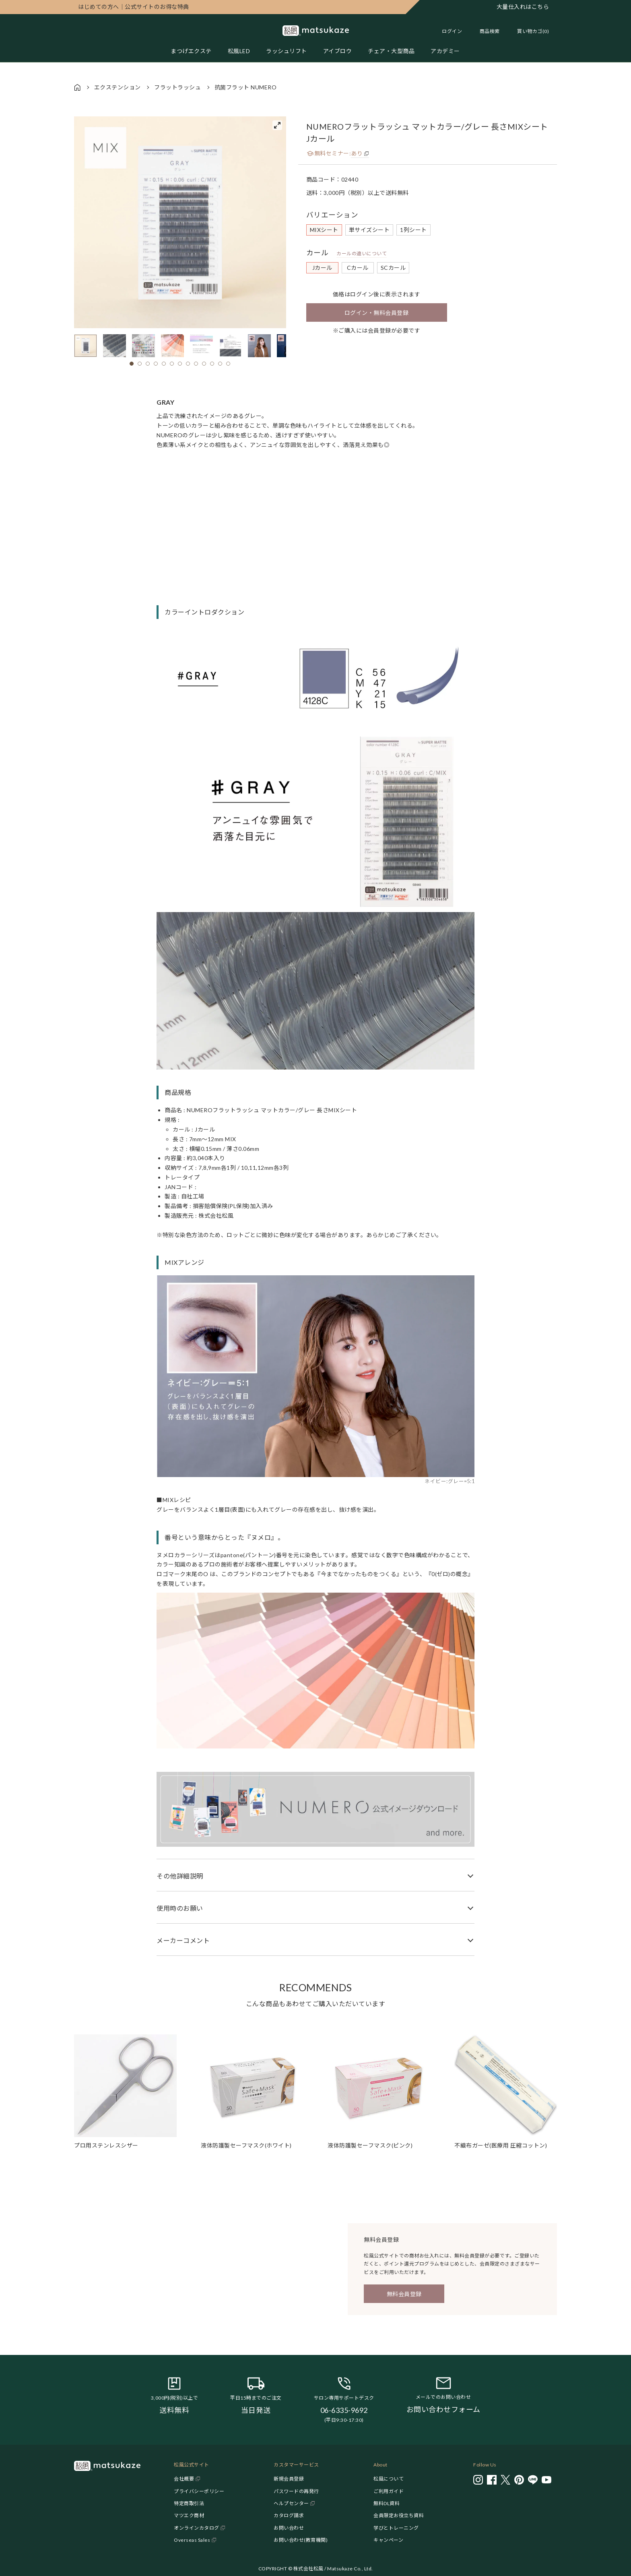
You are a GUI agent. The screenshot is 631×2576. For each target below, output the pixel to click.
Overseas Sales (192, 2540)
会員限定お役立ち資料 (398, 2515)
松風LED (239, 51)
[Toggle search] (486, 31)
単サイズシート (369, 229)
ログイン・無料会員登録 (376, 312)
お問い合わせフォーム (443, 2409)
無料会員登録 (404, 2293)
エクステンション (117, 87)
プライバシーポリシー (199, 2491)
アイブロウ (337, 51)
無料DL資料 (386, 2503)
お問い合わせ (289, 2528)
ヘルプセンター (291, 2503)
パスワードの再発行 (296, 2491)
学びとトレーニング (396, 2528)
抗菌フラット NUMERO (245, 87)
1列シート (413, 229)
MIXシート (324, 229)
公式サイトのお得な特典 (133, 6)
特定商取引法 (189, 2503)
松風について (388, 2479)
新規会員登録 (289, 2479)
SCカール (393, 267)
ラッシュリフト (286, 51)
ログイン (452, 31)
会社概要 (184, 2479)
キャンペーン (388, 2540)
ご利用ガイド (388, 2491)
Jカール (322, 267)
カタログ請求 (289, 2515)
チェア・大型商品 (391, 51)
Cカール (358, 267)
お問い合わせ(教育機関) (301, 2540)
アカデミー (445, 51)
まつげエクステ (191, 51)
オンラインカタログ (196, 2528)
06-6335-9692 (344, 2410)
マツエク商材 (189, 2515)
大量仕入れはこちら (523, 6)
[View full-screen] (277, 125)
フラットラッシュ (177, 87)
